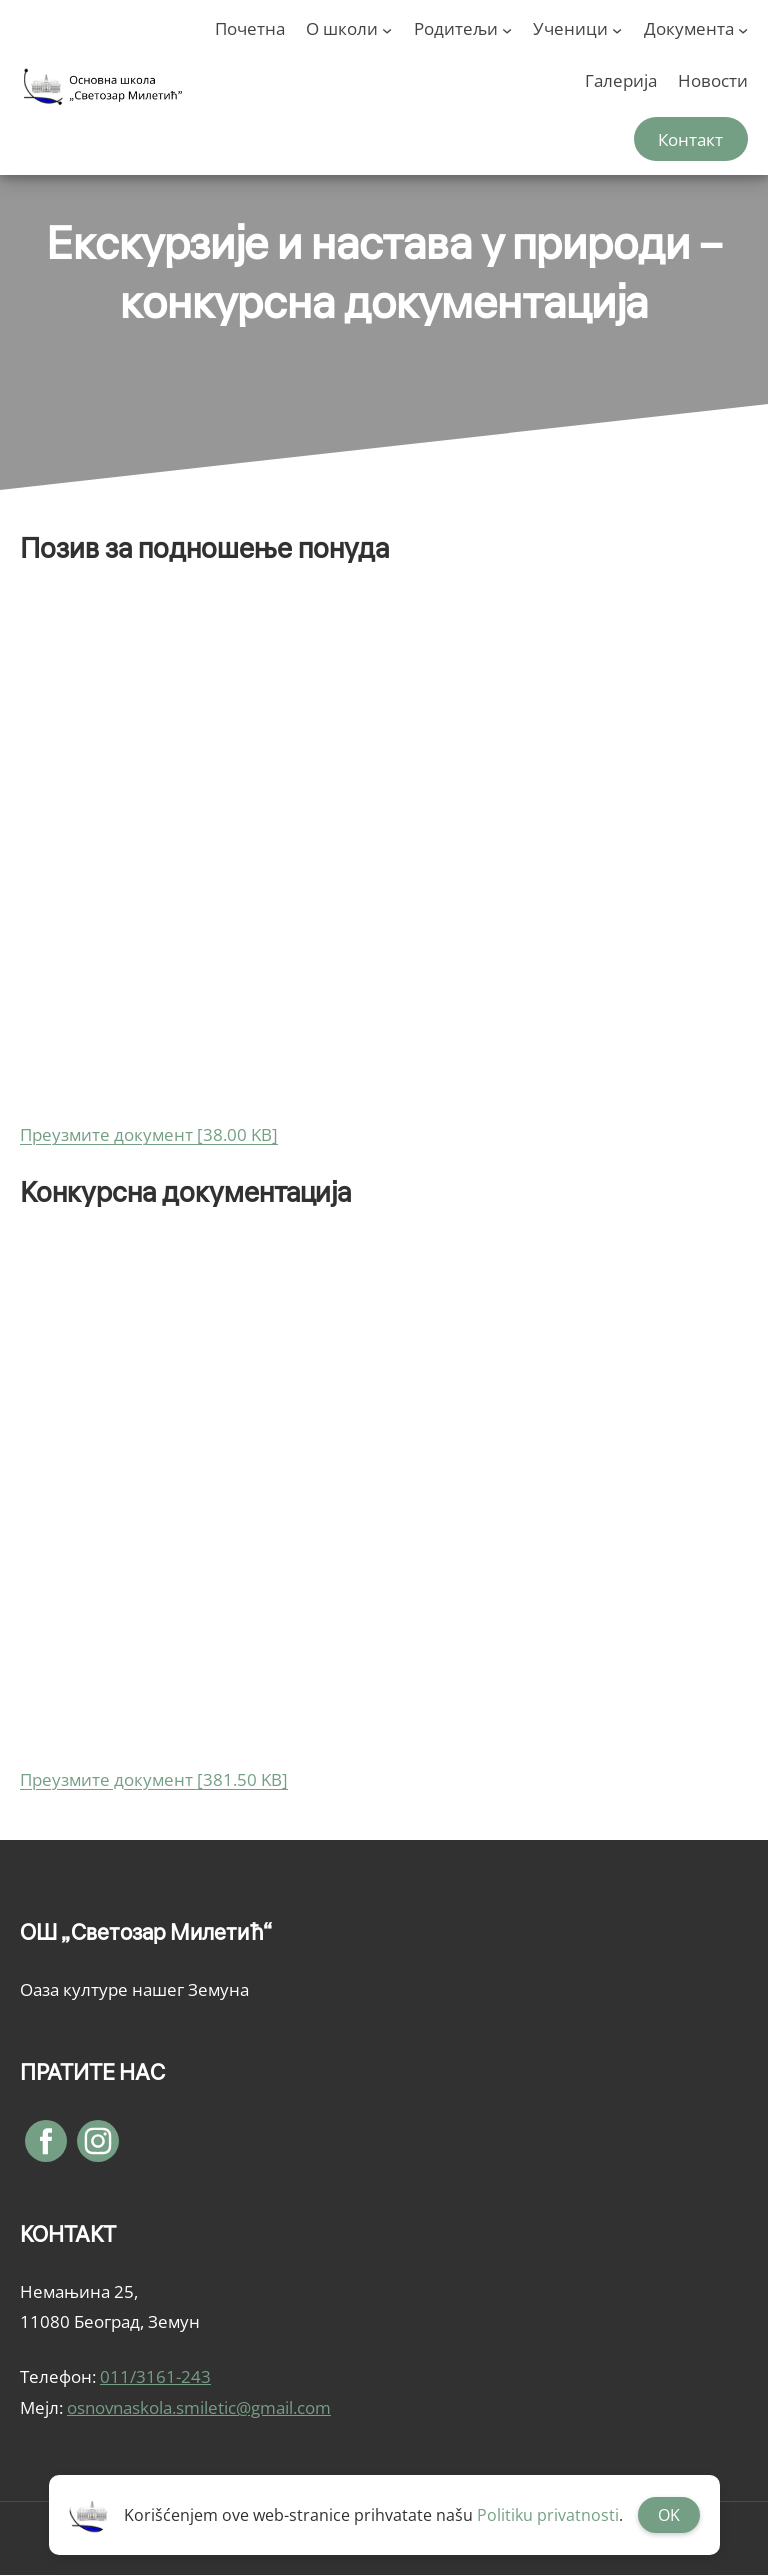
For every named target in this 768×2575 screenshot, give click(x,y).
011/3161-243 (155, 2376)
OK (669, 2515)
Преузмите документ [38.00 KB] (149, 1134)
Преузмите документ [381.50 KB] (154, 1779)
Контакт (690, 139)
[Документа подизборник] (743, 29)
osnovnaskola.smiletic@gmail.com (199, 2407)
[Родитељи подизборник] (507, 29)
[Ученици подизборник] (617, 29)
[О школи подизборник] (387, 29)
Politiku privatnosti (548, 2515)
